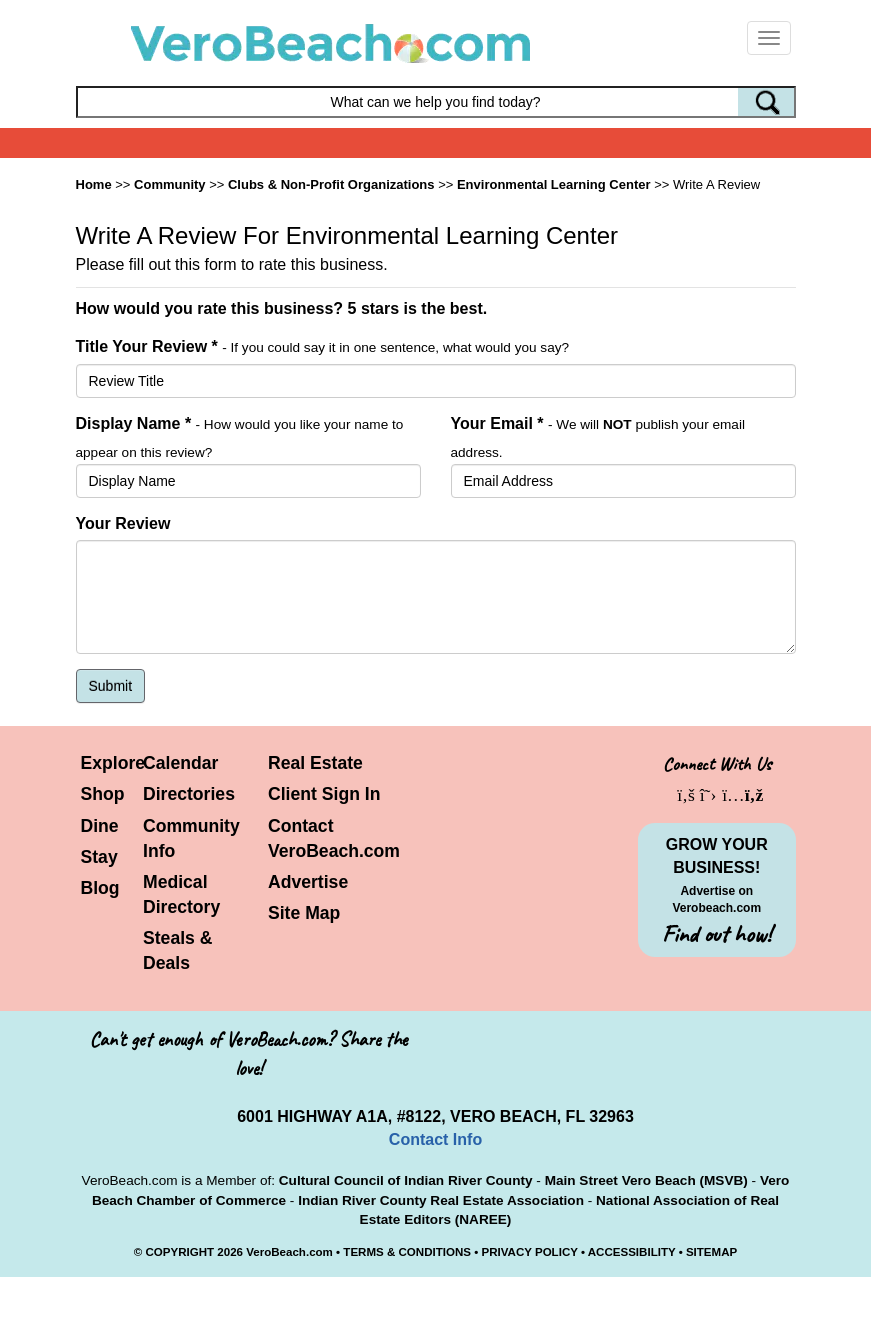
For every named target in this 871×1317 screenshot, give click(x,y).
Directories (189, 794)
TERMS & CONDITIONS (407, 1252)
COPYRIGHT (179, 1252)
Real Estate (315, 763)
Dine (100, 826)
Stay (99, 857)
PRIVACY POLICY (529, 1252)
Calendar (180, 763)
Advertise (308, 882)
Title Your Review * (147, 346)
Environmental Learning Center (554, 184)
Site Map (304, 913)
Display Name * (134, 423)
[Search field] (436, 102)
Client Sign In (324, 794)
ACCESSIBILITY (632, 1252)
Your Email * (497, 423)
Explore (113, 763)
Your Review (123, 523)
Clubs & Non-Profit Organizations (331, 184)
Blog (100, 888)
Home (94, 184)
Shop (103, 794)
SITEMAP (711, 1252)
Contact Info (435, 1139)
